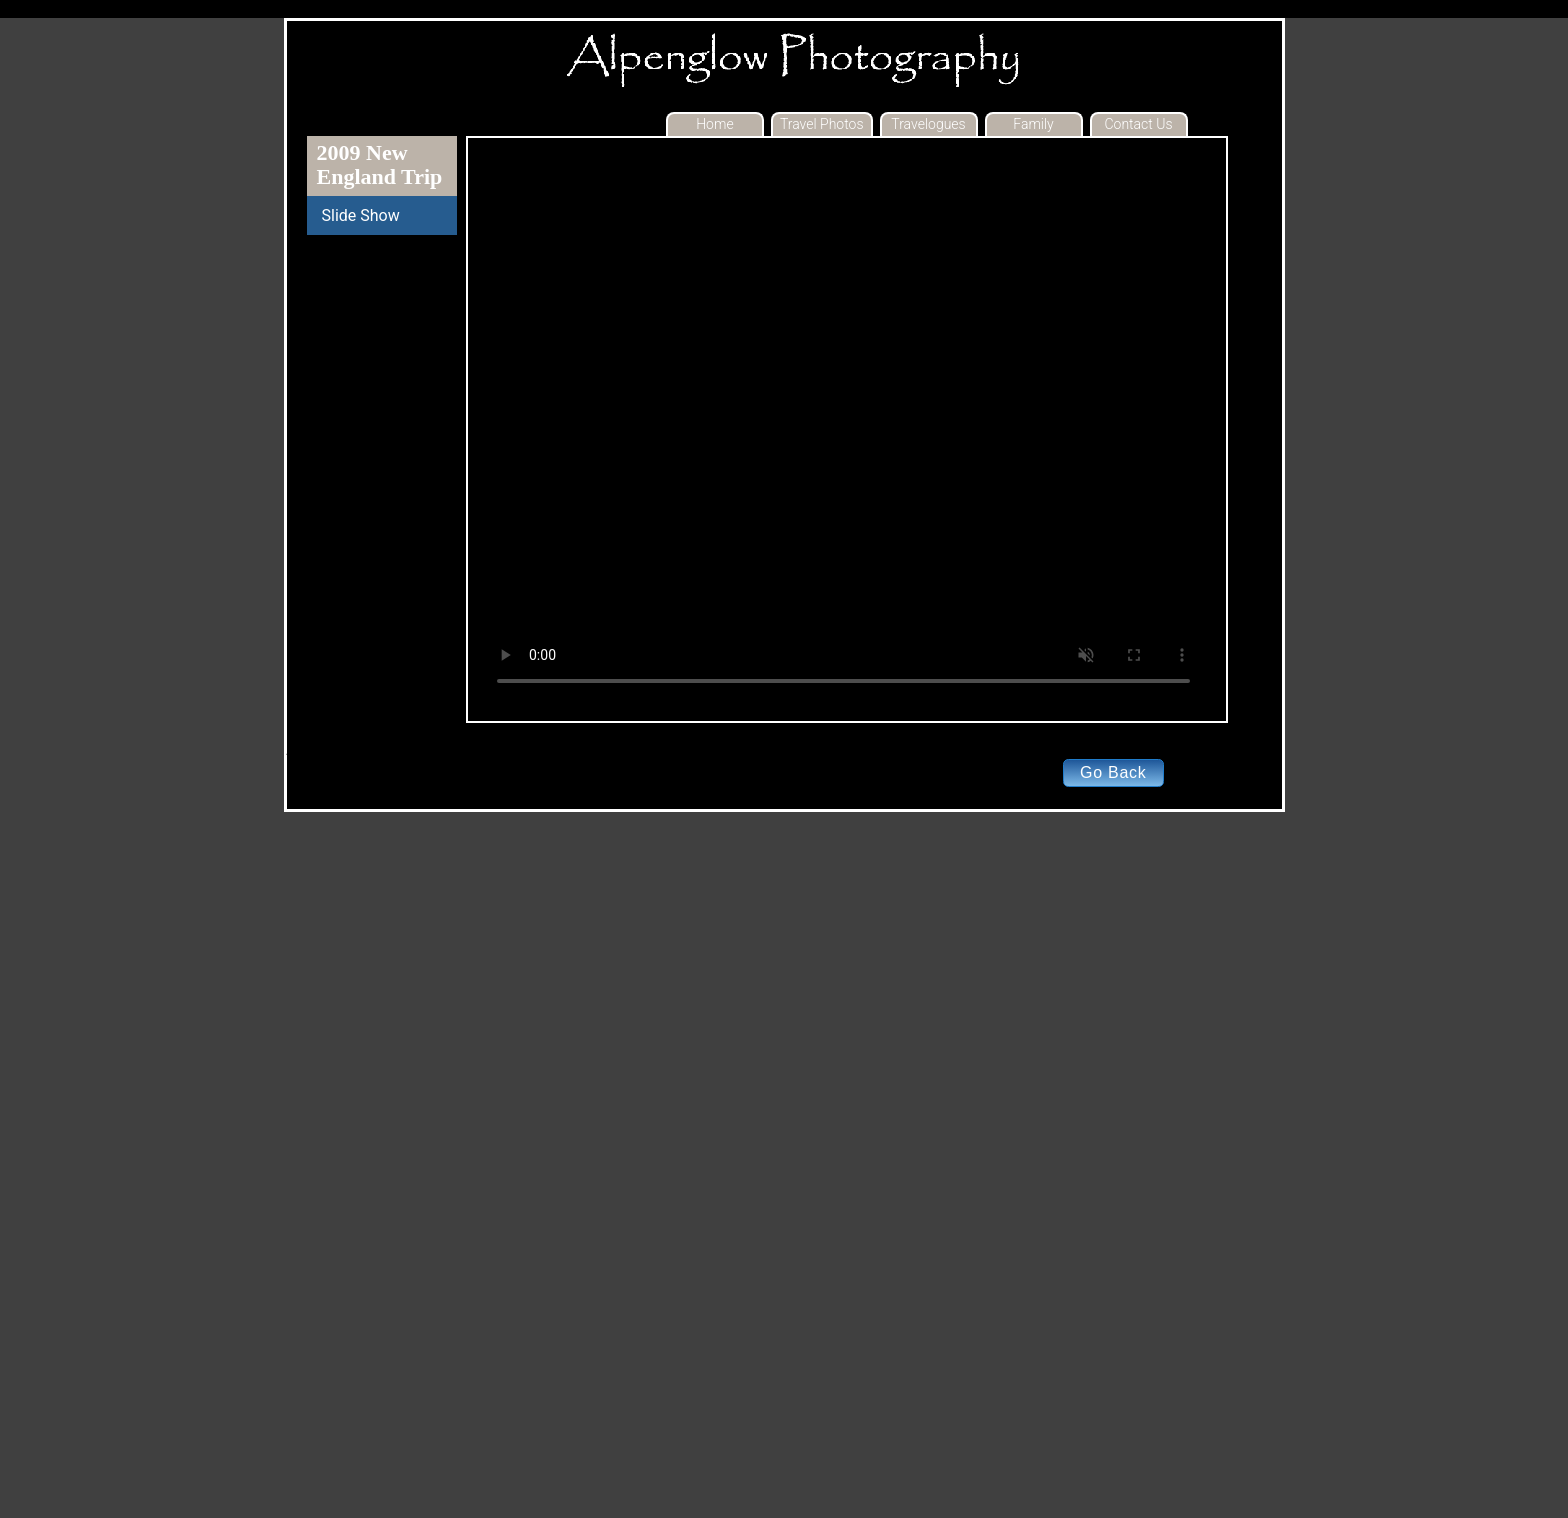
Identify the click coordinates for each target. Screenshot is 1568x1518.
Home (714, 124)
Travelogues (928, 124)
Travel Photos (822, 124)
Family (1033, 124)
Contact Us (1138, 124)
